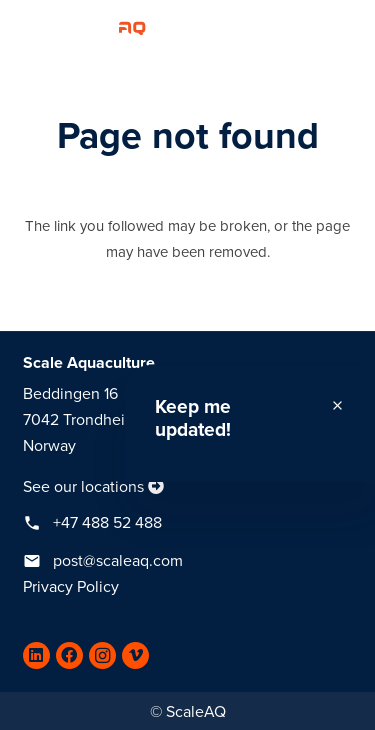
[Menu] (350, 25)
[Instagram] (102, 655)
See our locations (83, 487)
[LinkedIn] (36, 655)
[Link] (80, 25)
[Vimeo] (135, 655)
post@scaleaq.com (118, 561)
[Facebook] (69, 655)
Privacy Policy (71, 587)
